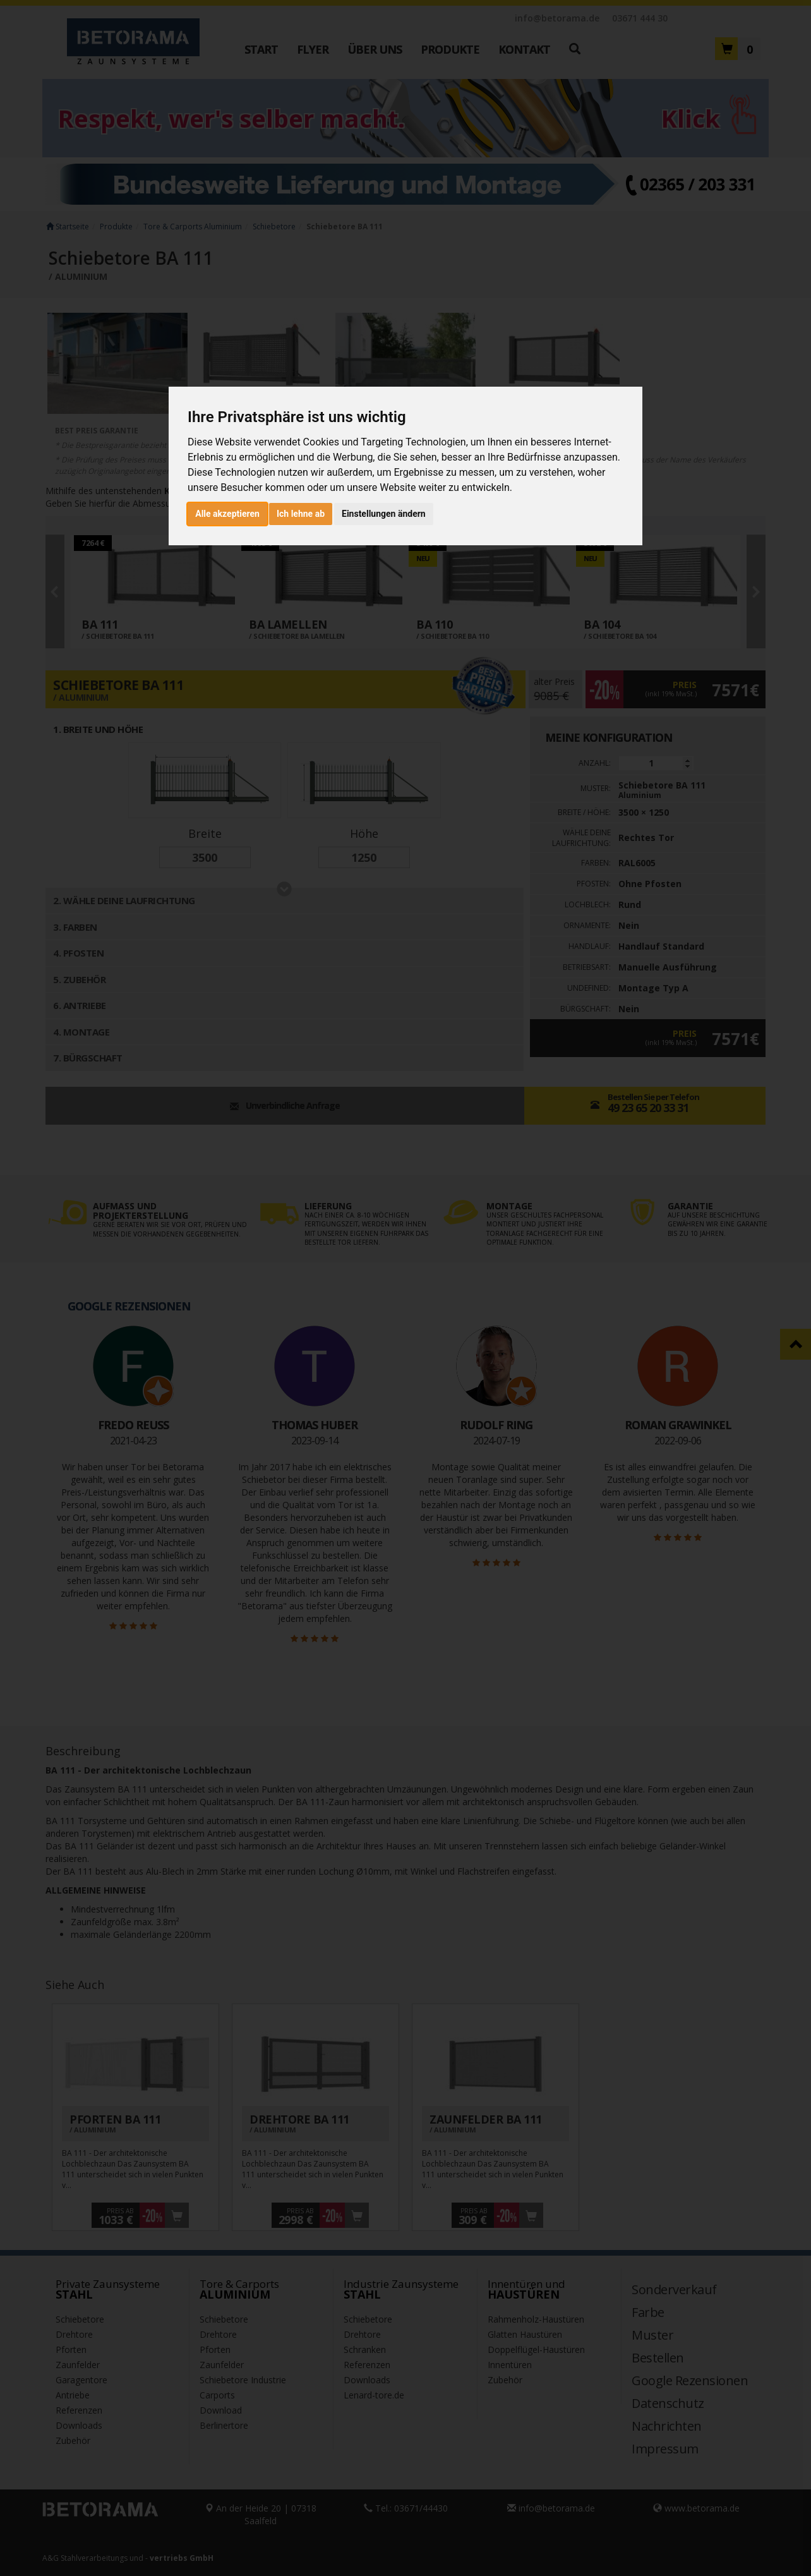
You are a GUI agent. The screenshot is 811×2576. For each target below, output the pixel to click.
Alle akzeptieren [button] (227, 514)
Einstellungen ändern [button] (384, 514)
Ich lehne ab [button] (301, 514)
